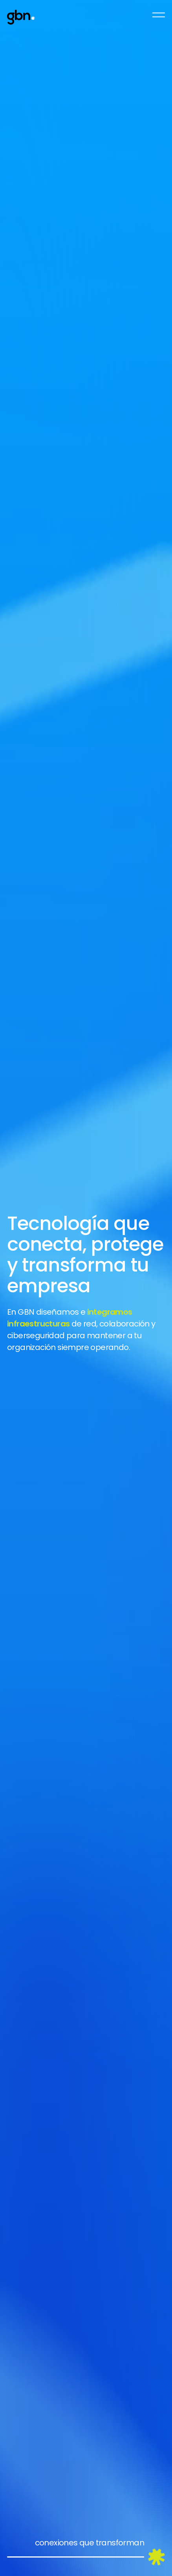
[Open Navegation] (158, 14)
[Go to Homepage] (21, 17)
